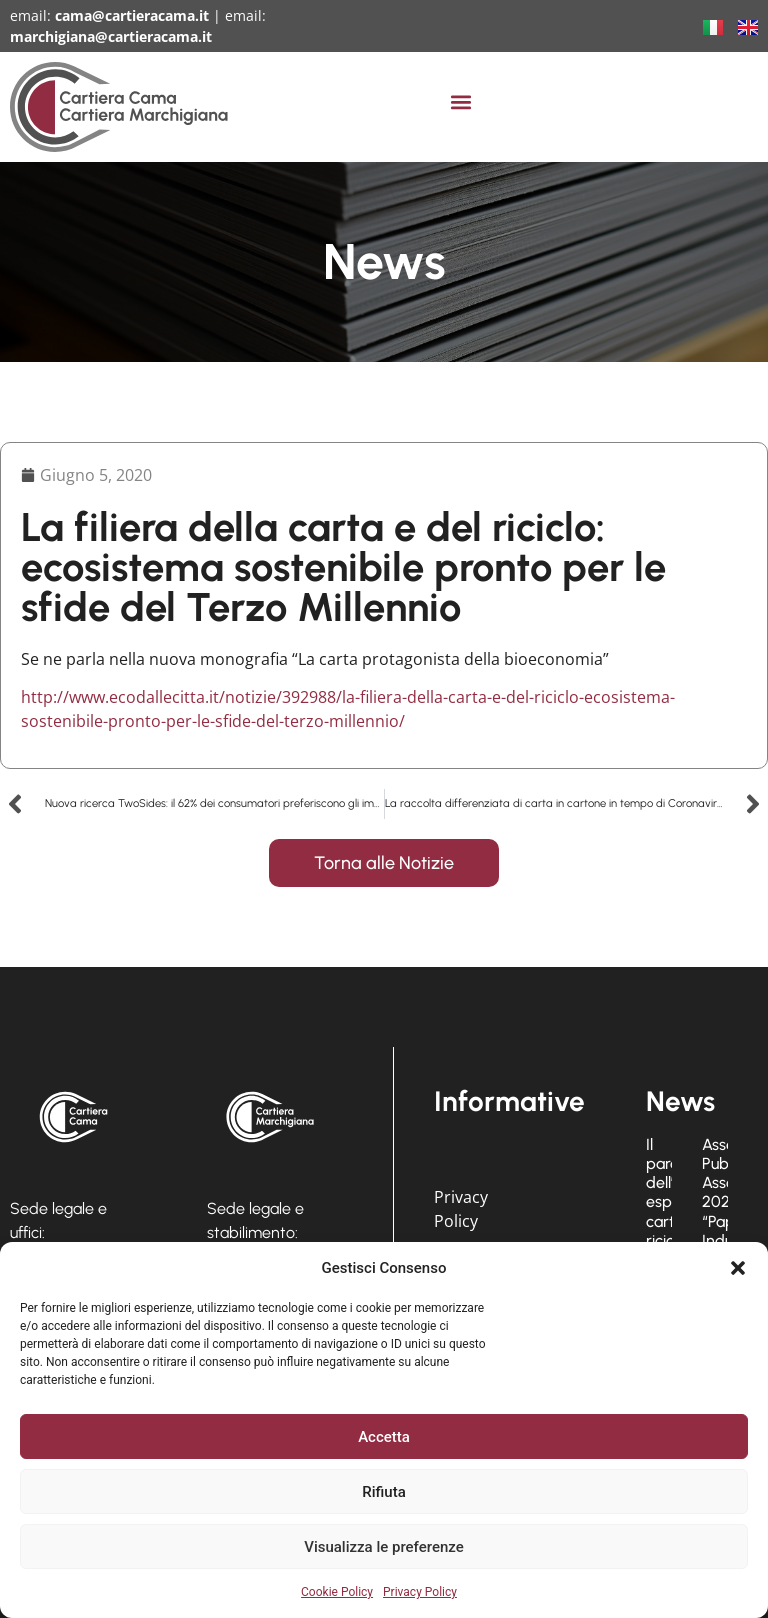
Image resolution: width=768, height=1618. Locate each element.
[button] (738, 1268)
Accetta (384, 1437)
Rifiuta (383, 1492)
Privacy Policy (420, 1592)
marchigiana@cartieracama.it (111, 36)
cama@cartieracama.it (132, 15)
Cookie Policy (337, 1592)
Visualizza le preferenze (384, 1547)
